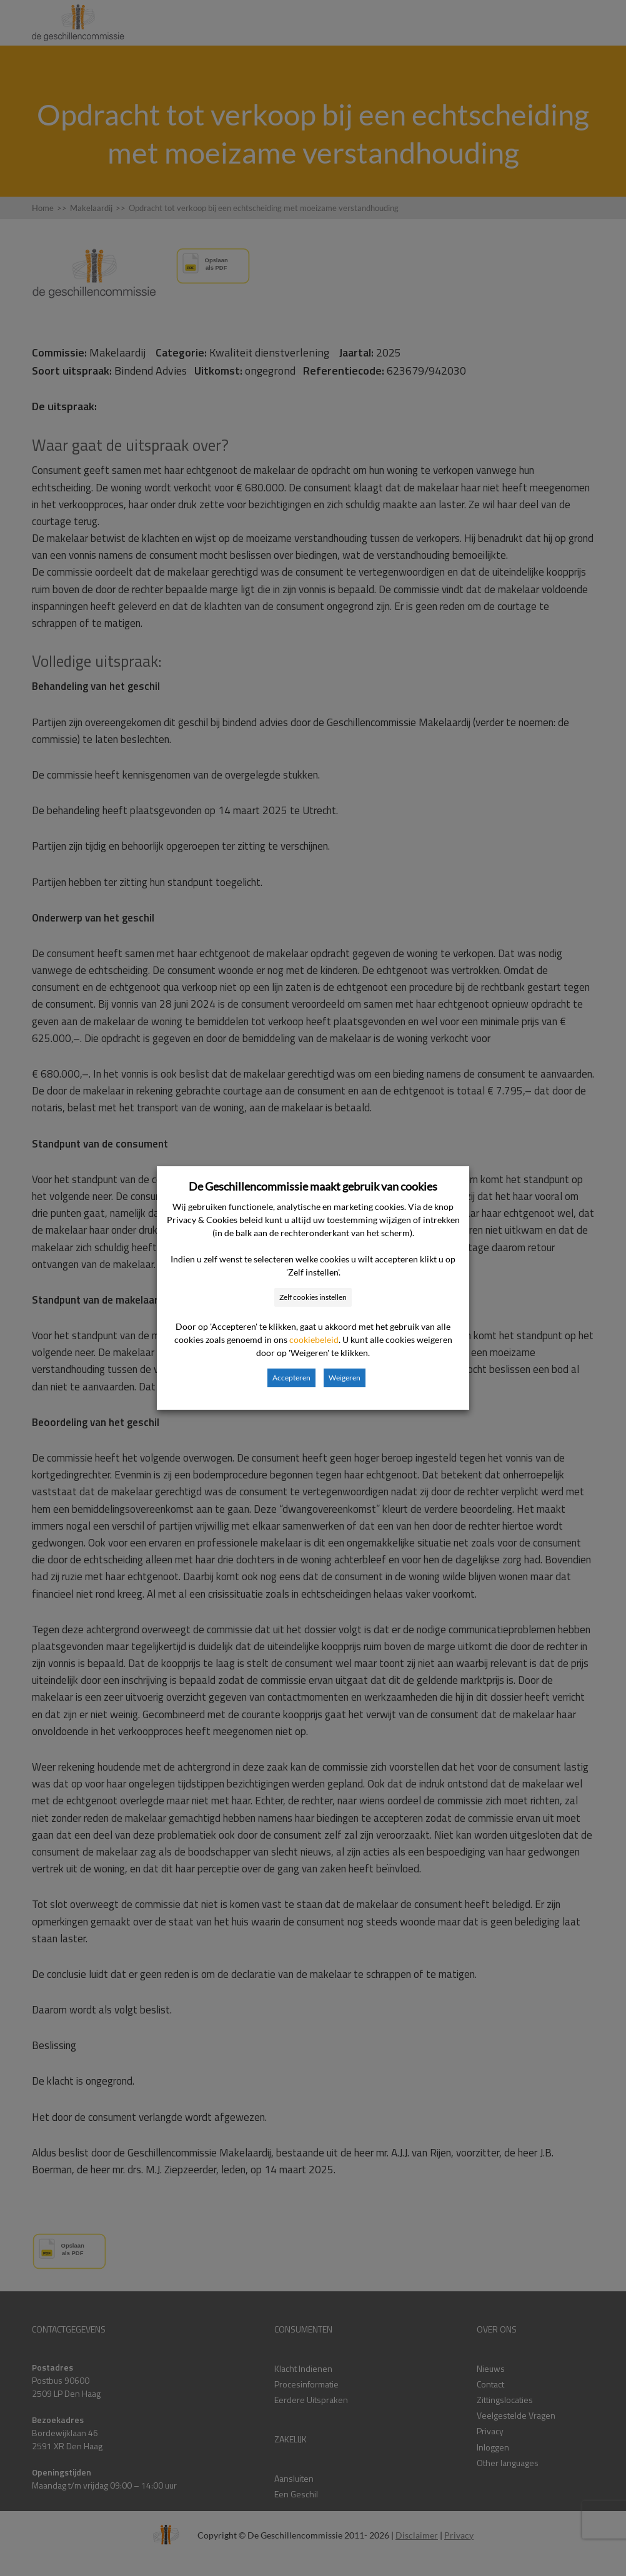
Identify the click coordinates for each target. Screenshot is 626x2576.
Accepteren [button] (291, 1377)
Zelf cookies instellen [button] (313, 1297)
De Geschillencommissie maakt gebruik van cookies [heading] (313, 1186)
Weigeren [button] (344, 1377)
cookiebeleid (314, 1339)
